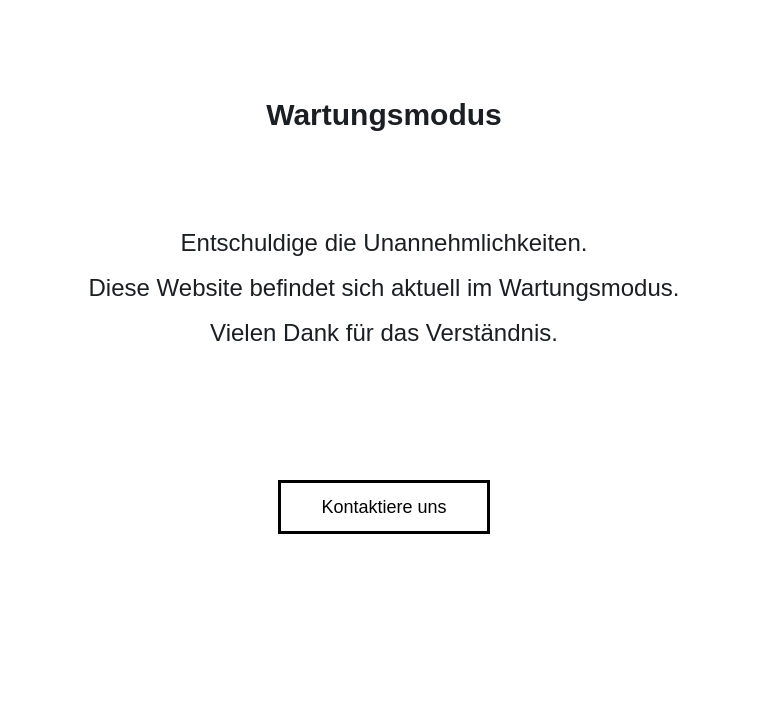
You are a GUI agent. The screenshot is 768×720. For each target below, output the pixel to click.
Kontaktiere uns (383, 507)
